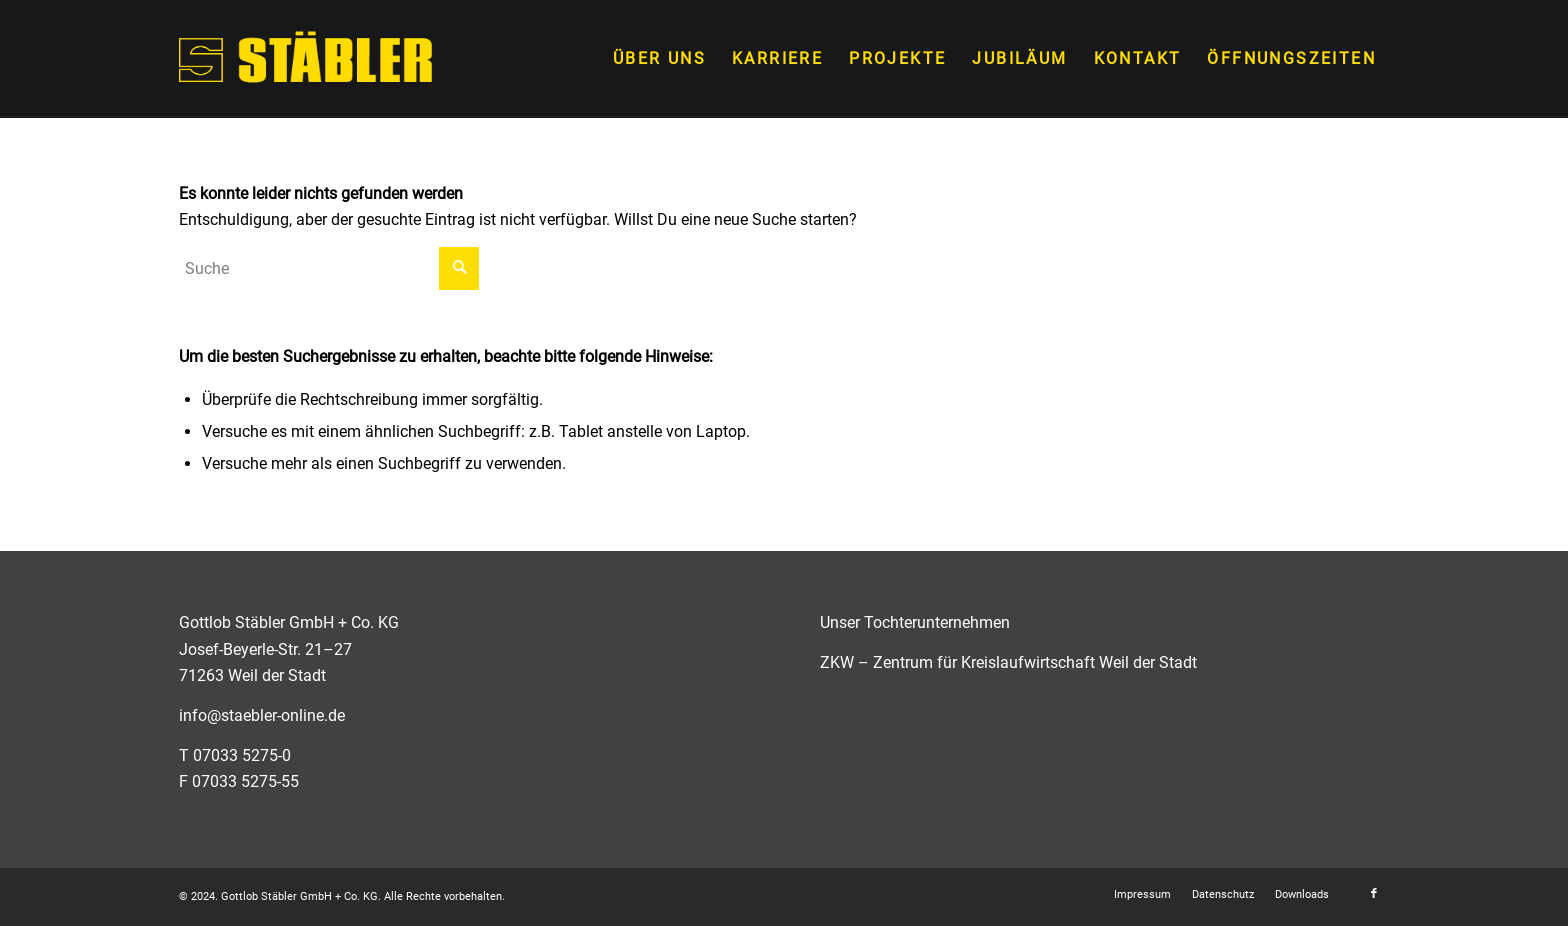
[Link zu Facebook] (1374, 894)
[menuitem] (659, 59)
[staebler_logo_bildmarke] (305, 59)
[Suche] (329, 268)
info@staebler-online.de (262, 715)
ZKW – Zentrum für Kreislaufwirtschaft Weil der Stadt (1008, 662)
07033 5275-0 (242, 755)
